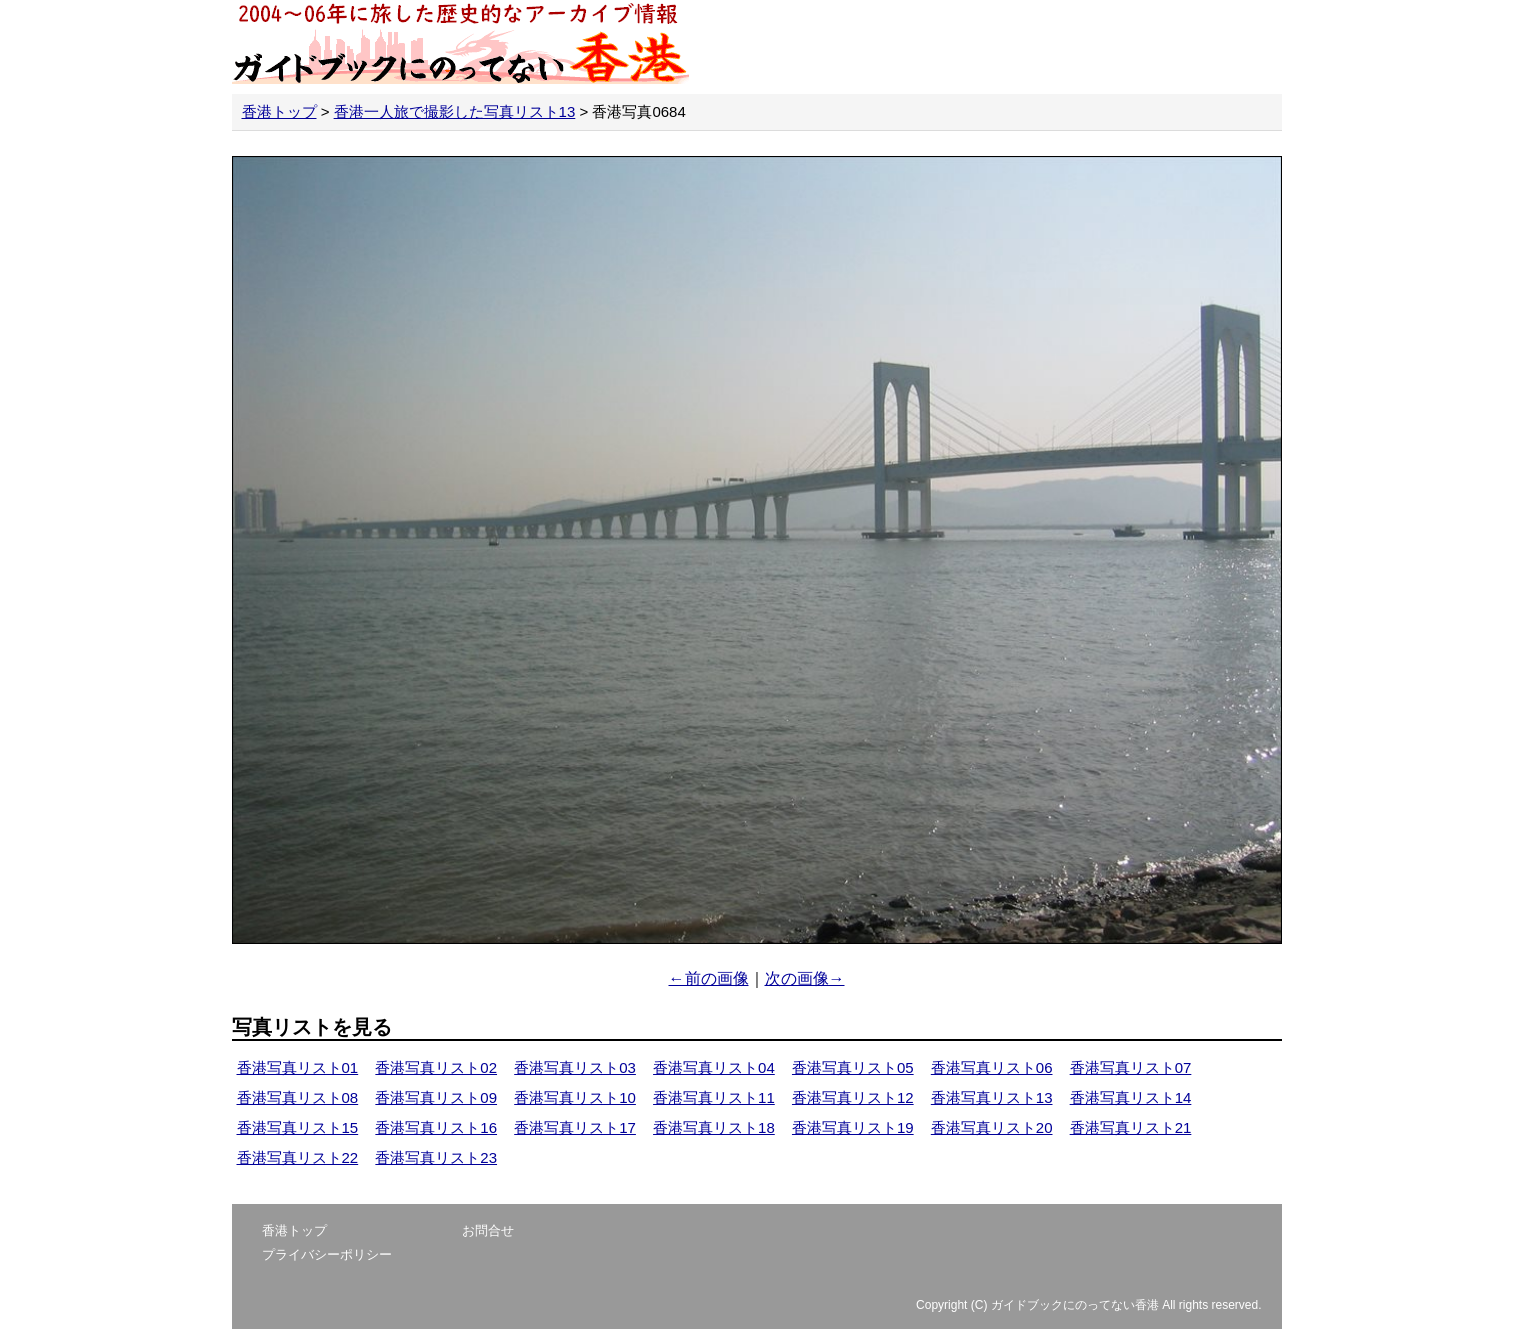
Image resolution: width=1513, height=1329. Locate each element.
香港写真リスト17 (575, 1127)
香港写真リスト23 (436, 1157)
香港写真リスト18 (714, 1127)
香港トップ (279, 111)
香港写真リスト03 (575, 1067)
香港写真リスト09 (436, 1097)
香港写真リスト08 (298, 1097)
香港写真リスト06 (992, 1067)
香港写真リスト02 (436, 1067)
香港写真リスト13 (992, 1097)
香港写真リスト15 (298, 1127)
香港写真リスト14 (1131, 1097)
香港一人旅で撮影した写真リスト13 (455, 111)
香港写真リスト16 (436, 1127)
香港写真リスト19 (853, 1127)
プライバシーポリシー (327, 1254)
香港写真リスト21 (1131, 1127)
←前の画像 (709, 978)
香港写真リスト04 (714, 1067)
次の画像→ (805, 978)
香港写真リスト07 (1131, 1067)
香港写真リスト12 (853, 1097)
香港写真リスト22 (298, 1157)
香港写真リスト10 (575, 1097)
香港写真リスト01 (298, 1067)
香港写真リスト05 (853, 1067)
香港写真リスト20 (992, 1127)
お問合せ (488, 1230)
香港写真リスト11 (714, 1097)
